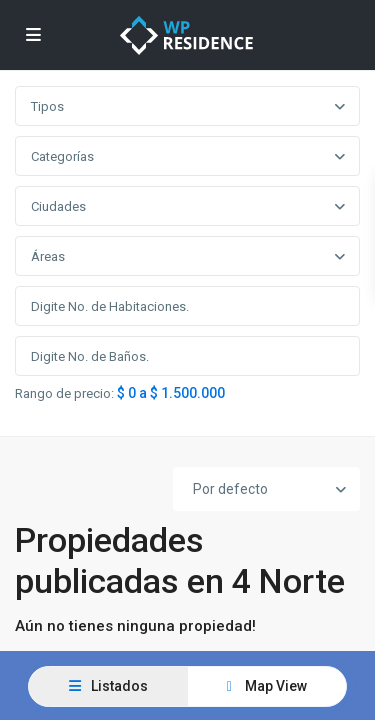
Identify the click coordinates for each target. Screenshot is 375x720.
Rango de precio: (64, 394)
